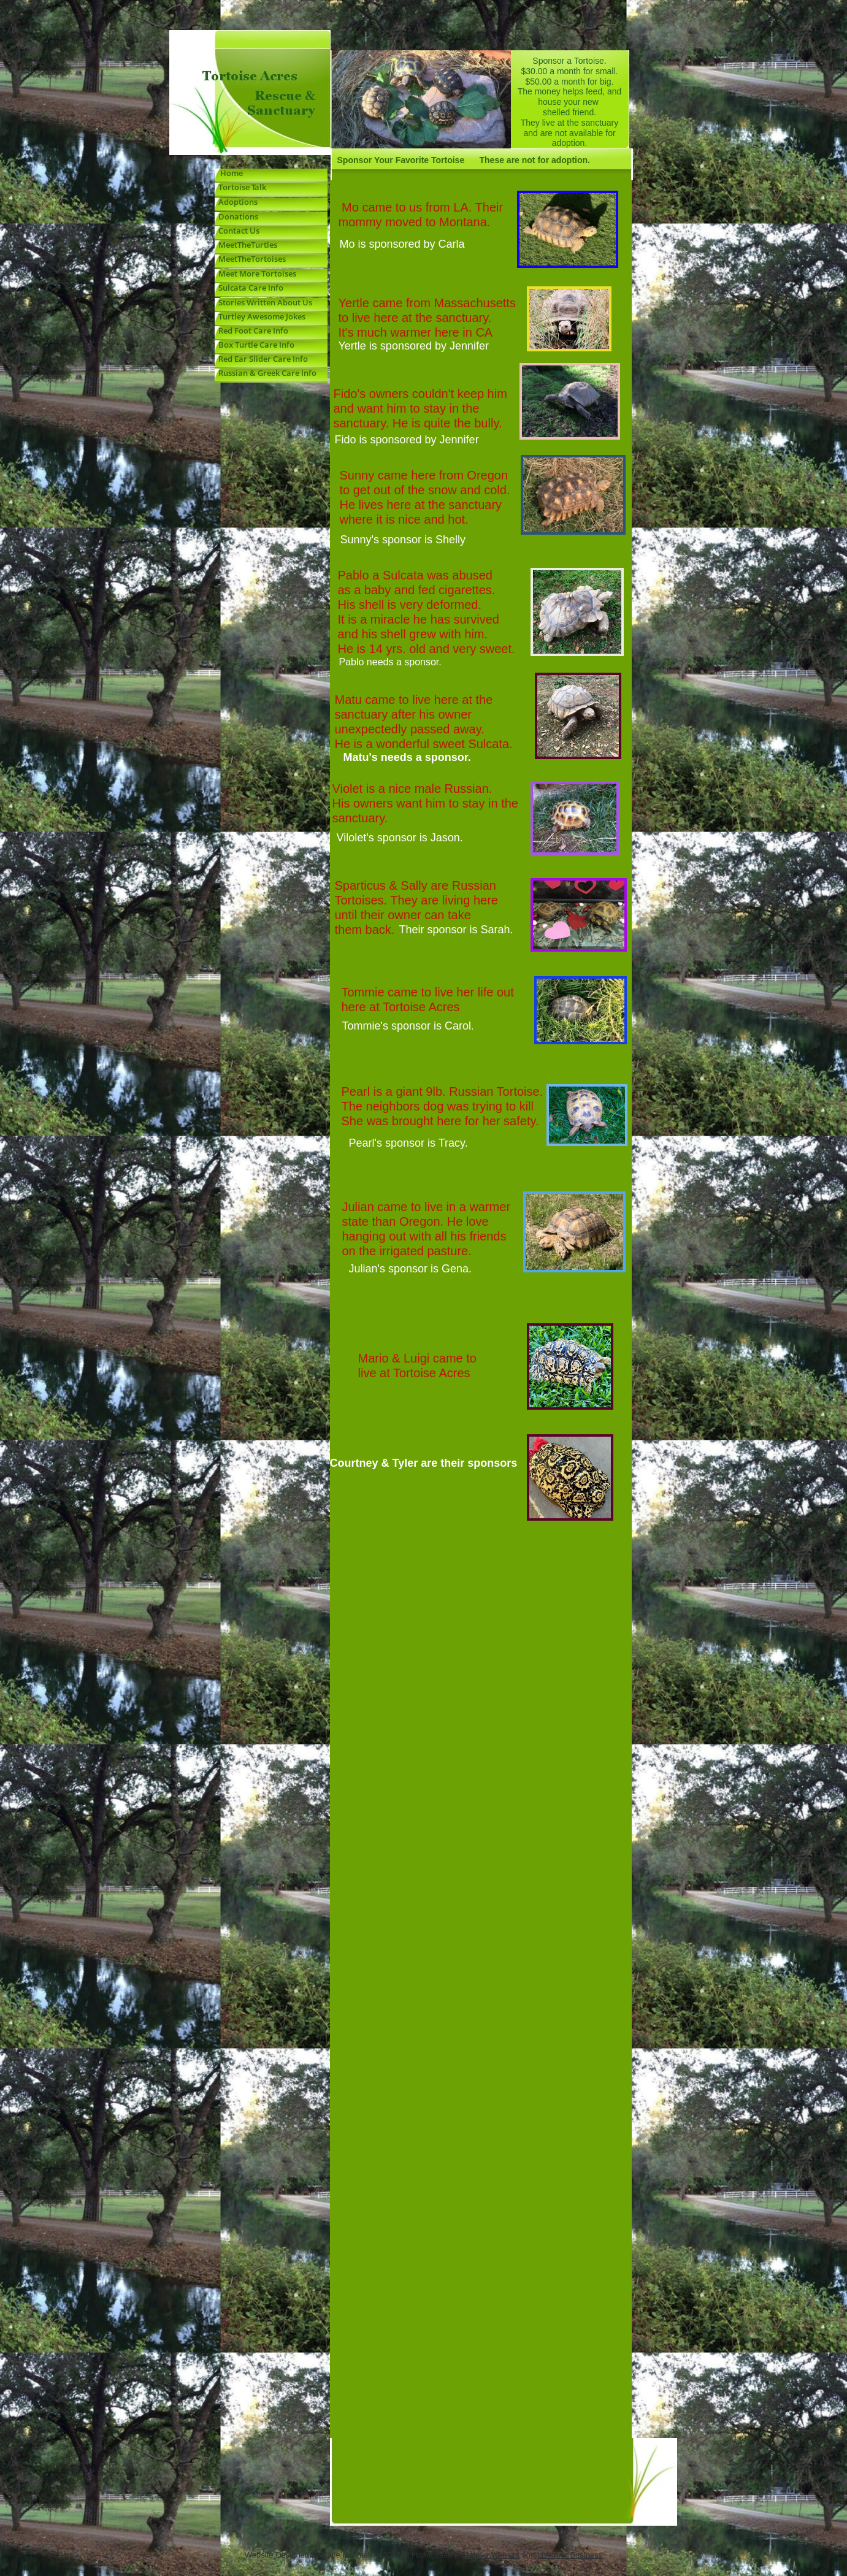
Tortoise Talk (240, 187)
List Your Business (569, 2554)
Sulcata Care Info (250, 287)
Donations (236, 216)
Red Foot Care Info (251, 330)
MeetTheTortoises (252, 258)
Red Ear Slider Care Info (261, 358)
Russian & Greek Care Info (265, 372)
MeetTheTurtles (247, 244)
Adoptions (238, 201)
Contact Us (238, 230)
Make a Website (490, 2554)
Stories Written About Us (263, 302)
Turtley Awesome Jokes (260, 316)
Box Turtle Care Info (254, 344)
